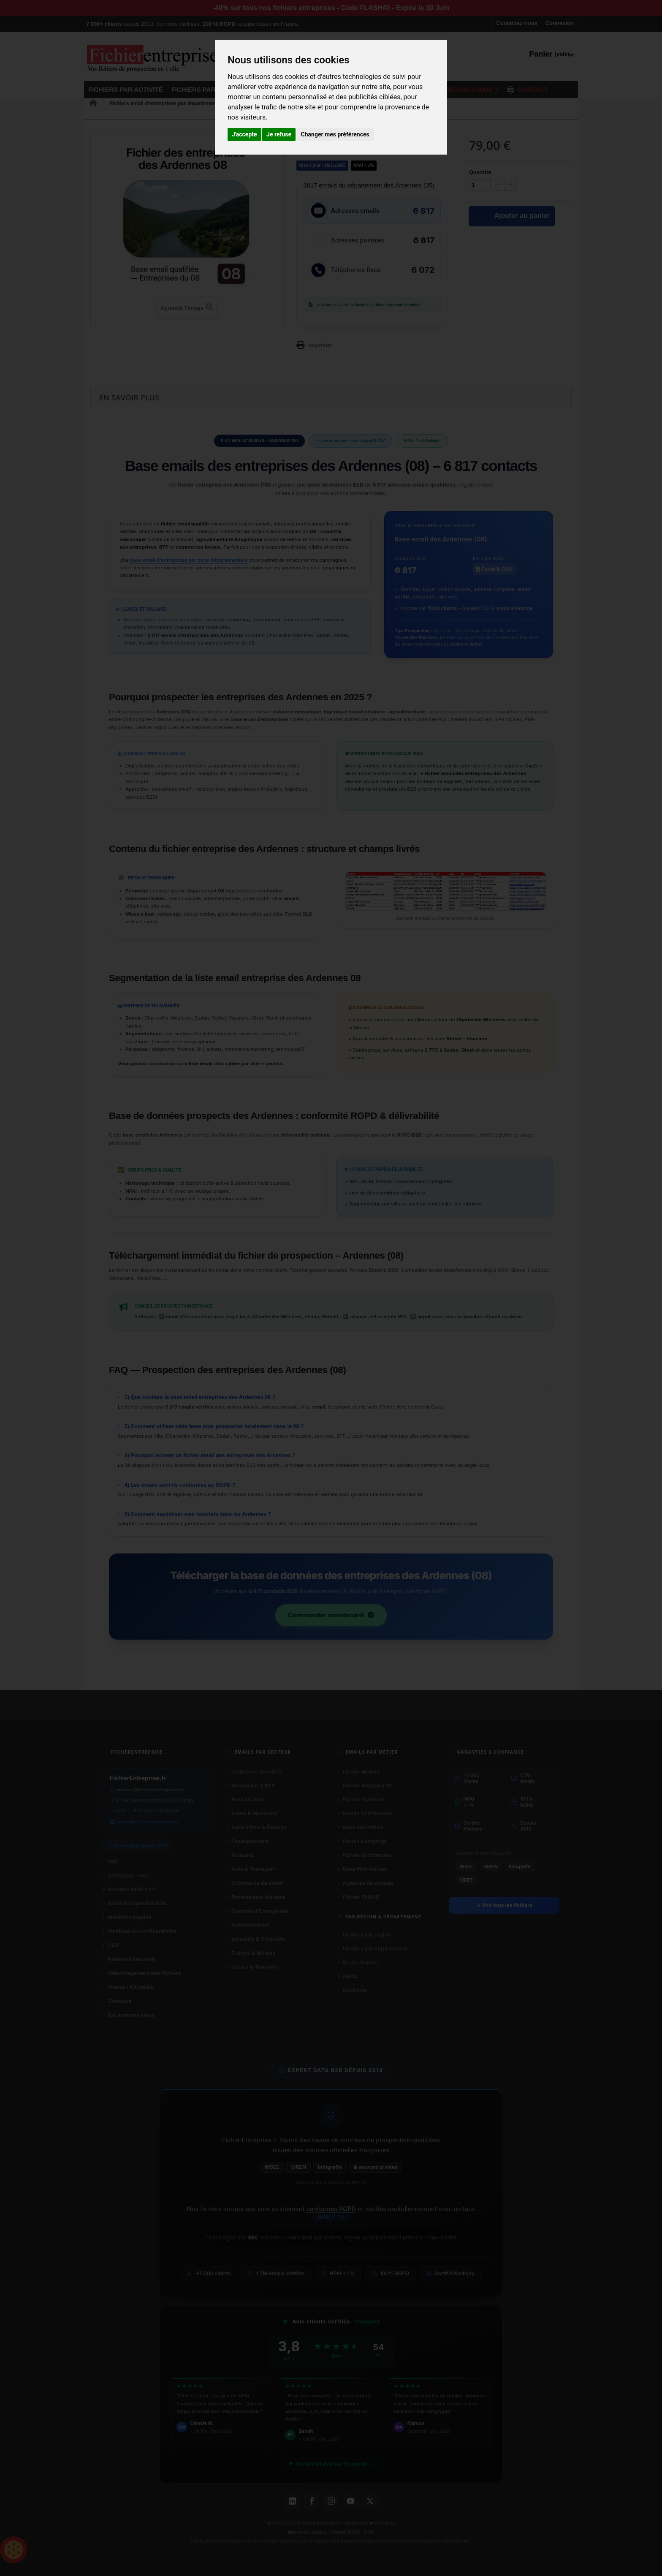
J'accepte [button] (244, 134)
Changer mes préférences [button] (335, 134)
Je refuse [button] (278, 134)
